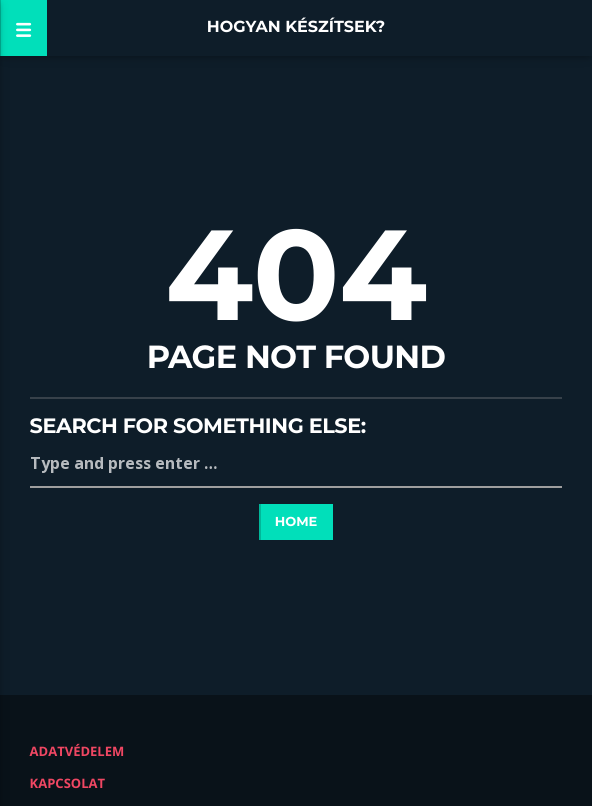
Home (296, 522)
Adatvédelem (77, 751)
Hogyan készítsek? (296, 27)
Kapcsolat (67, 783)
